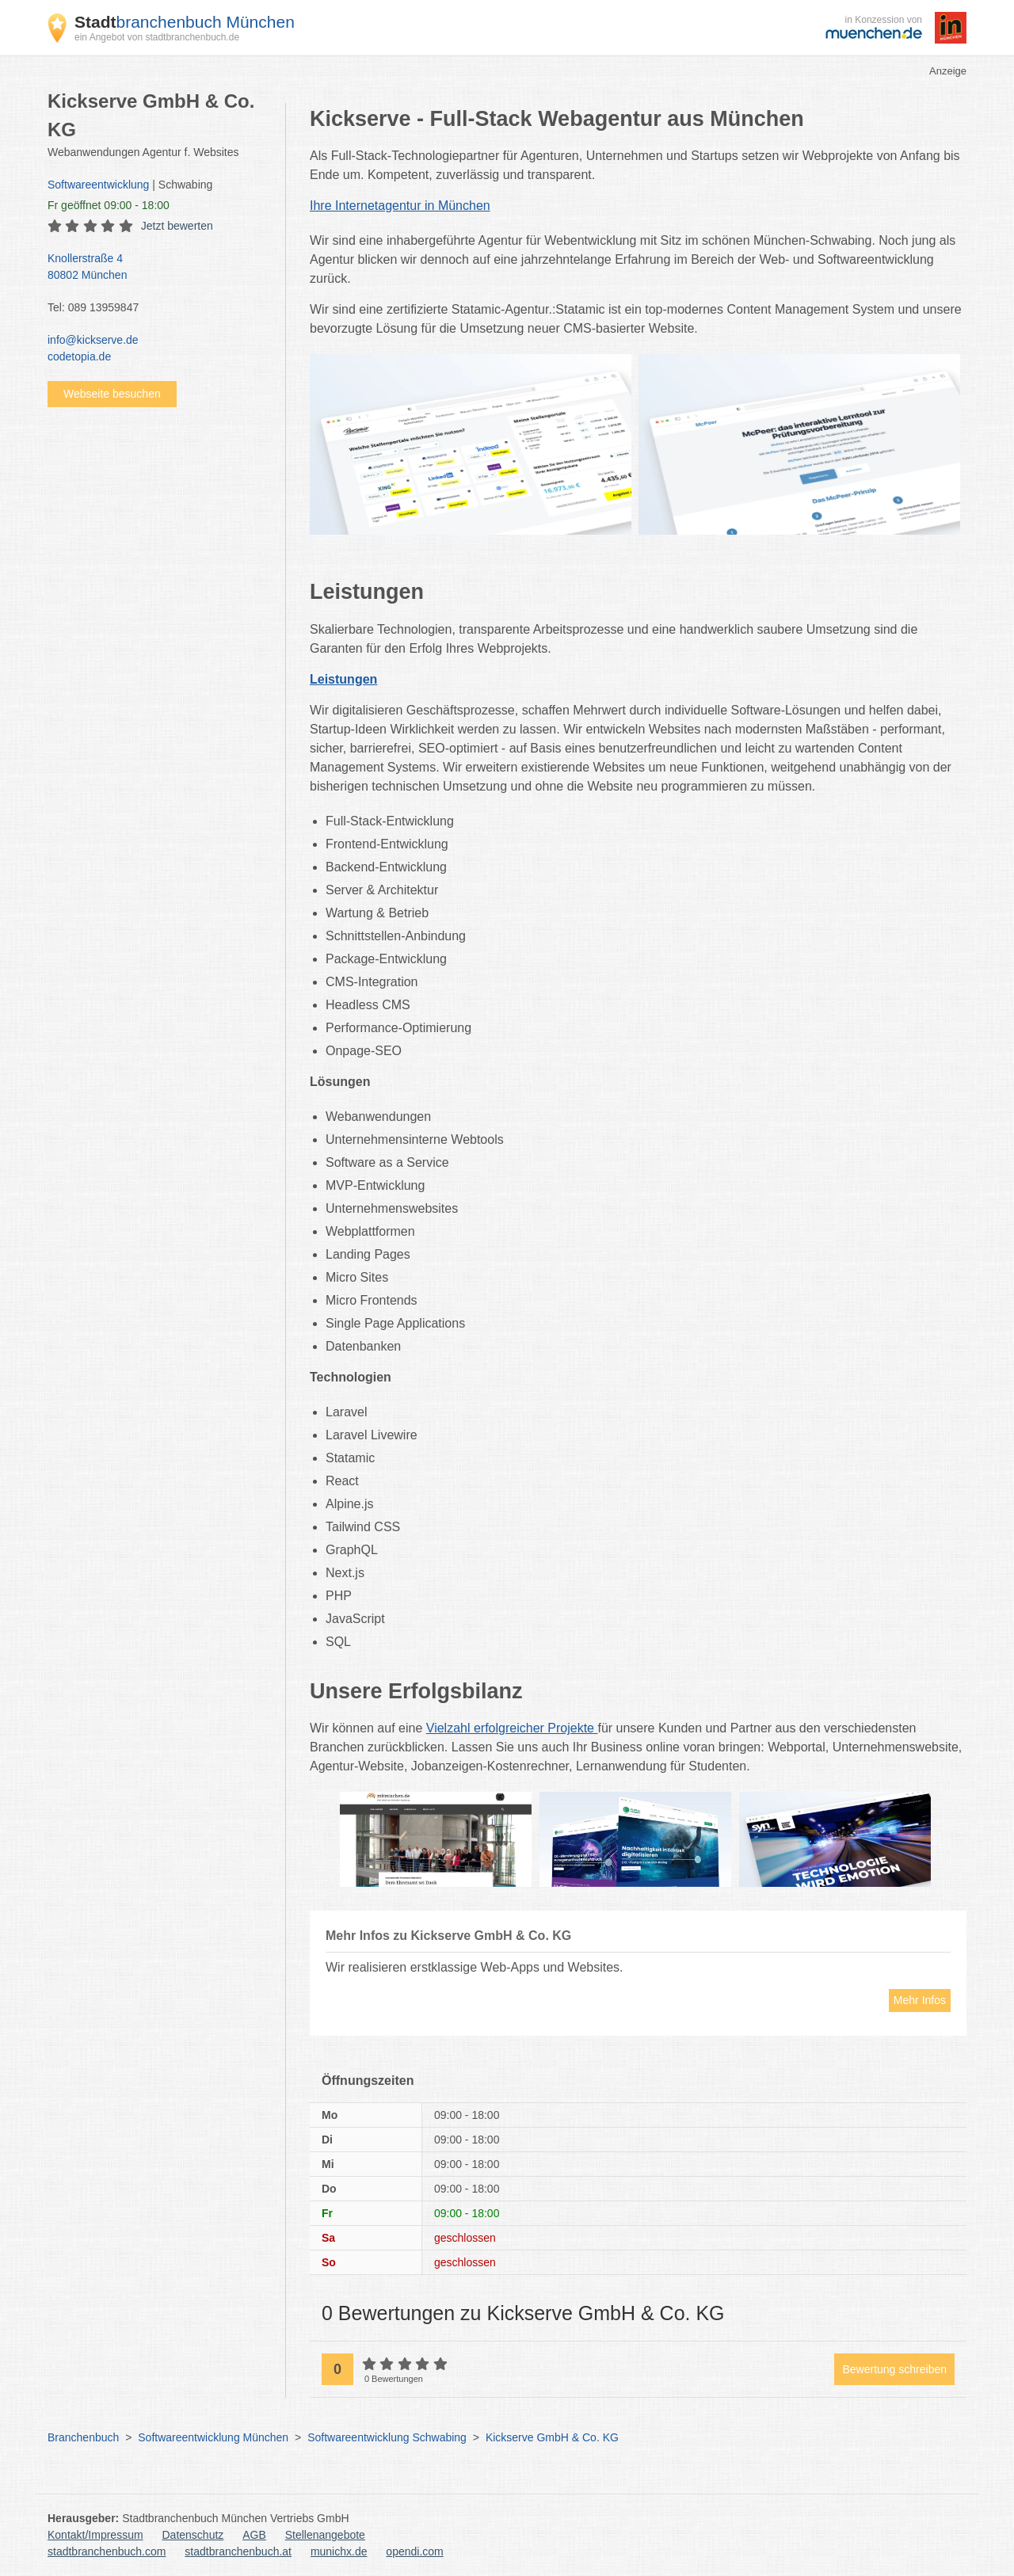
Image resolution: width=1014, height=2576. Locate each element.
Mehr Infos (920, 2000)
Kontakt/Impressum (95, 2534)
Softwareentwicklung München (213, 2437)
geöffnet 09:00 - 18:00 (109, 205)
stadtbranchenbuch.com (107, 2551)
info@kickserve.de (93, 339)
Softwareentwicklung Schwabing (387, 2437)
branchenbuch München (184, 22)
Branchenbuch (83, 2437)
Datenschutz (193, 2534)
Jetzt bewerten (177, 225)
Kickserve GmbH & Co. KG (552, 2437)
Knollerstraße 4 (158, 268)
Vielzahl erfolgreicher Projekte (512, 1728)
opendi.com (414, 2551)
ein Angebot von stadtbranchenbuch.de (156, 37)
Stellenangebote (325, 2534)
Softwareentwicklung (98, 184)
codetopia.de (79, 356)
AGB (254, 2534)
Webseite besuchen (112, 393)
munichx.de (339, 2551)
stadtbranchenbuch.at (238, 2551)
